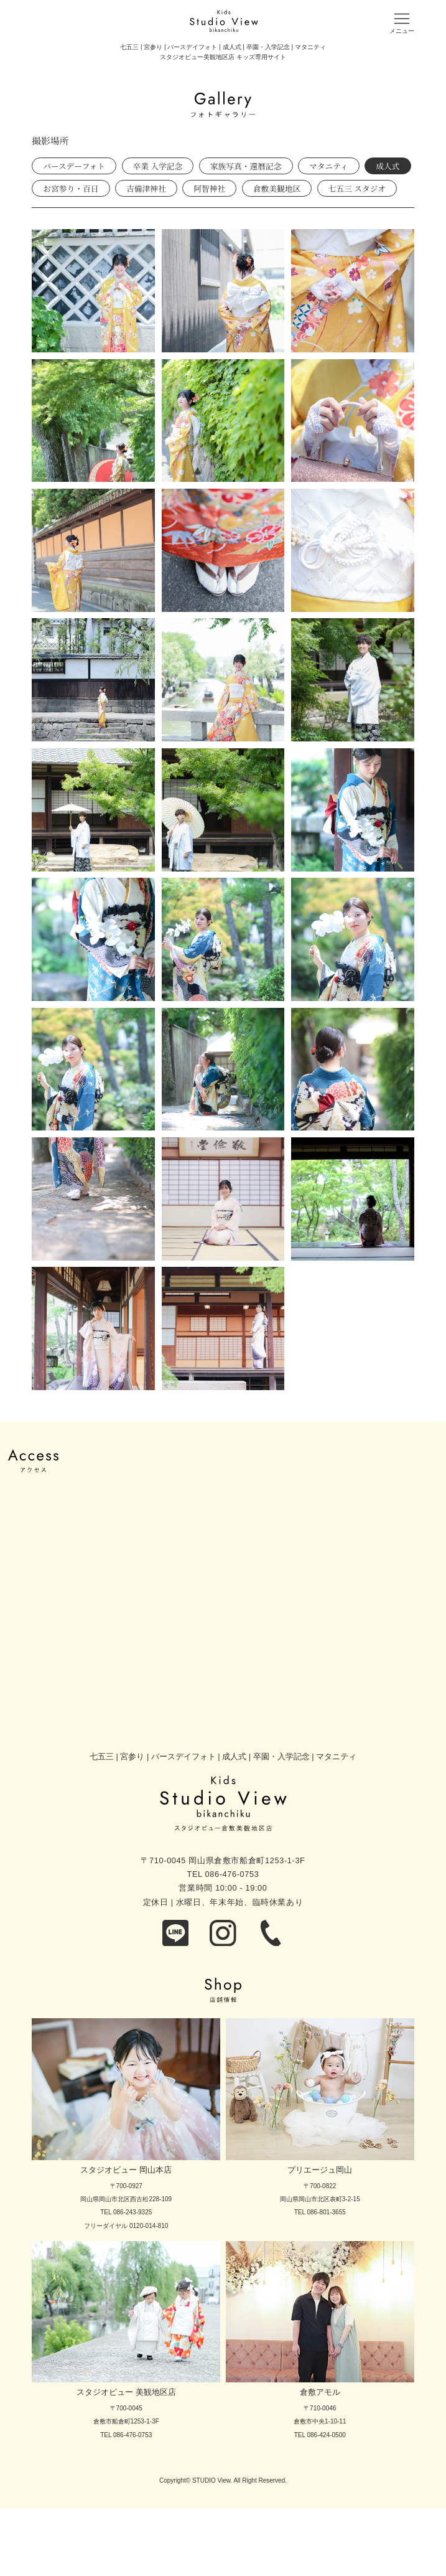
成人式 (387, 166)
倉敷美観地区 (277, 188)
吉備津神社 (146, 188)
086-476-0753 (232, 1874)
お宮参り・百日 (70, 188)
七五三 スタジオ (357, 188)
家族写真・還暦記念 (246, 166)
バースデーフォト (74, 166)
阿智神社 (209, 188)
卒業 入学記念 (158, 166)
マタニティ (328, 166)
